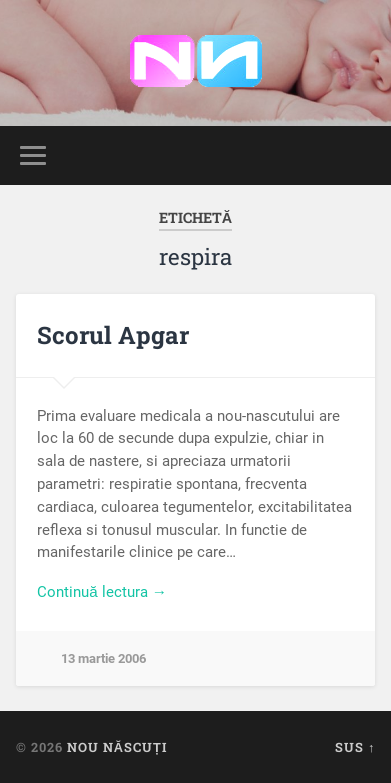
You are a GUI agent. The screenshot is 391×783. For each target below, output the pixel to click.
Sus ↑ (355, 747)
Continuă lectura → (102, 592)
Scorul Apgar (113, 335)
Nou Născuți (117, 747)
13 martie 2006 (103, 658)
